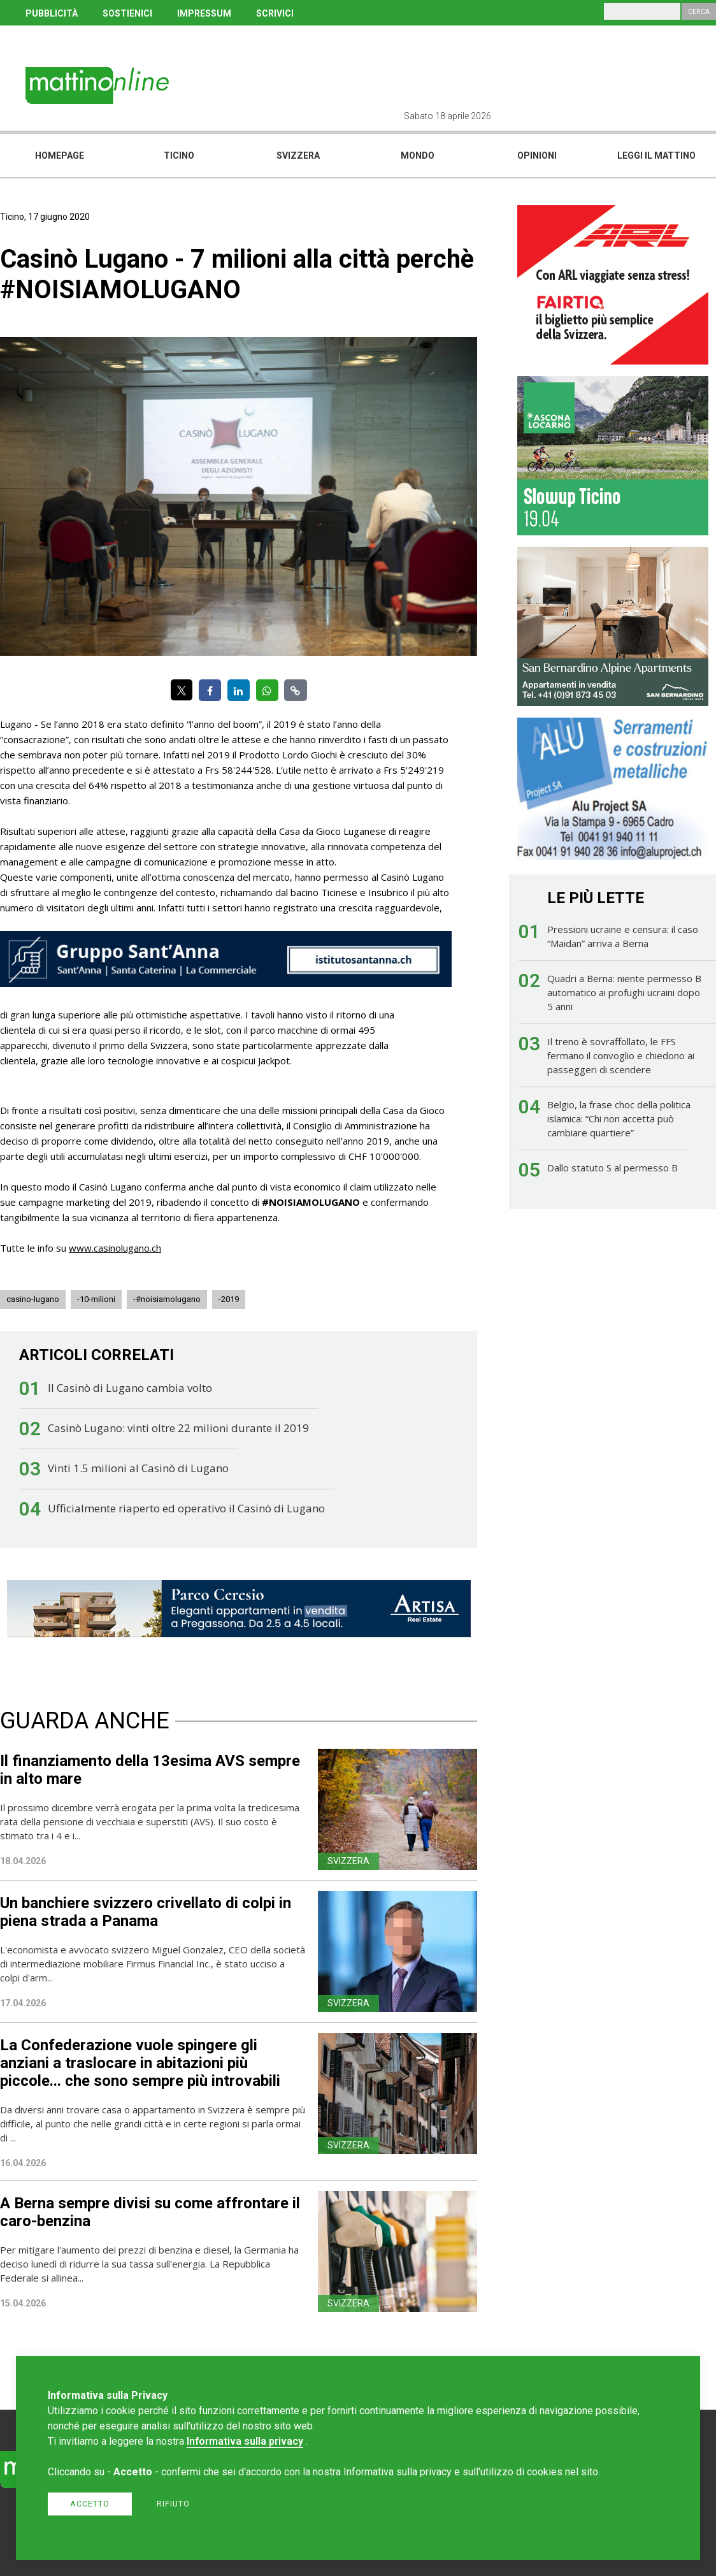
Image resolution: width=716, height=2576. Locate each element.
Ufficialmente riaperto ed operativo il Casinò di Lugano (186, 1508)
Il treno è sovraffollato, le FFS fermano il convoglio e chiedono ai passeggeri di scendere (620, 1055)
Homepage (59, 155)
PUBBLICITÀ (51, 13)
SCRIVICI (275, 13)
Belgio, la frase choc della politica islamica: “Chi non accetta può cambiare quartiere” (619, 1118)
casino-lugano (32, 1299)
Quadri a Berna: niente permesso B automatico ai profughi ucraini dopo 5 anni (624, 992)
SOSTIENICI (127, 13)
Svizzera (298, 155)
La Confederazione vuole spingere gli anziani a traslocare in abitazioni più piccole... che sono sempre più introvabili (140, 2063)
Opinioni (537, 155)
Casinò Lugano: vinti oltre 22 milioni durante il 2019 (178, 1428)
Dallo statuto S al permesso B (612, 1167)
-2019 (228, 1299)
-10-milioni (96, 1299)
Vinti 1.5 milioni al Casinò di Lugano (138, 1468)
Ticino (179, 155)
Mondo (417, 155)
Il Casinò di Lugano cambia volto (130, 1387)
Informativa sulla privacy (245, 2441)
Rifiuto (173, 2503)
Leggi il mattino (656, 155)
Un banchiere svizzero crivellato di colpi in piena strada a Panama (145, 1912)
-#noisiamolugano (167, 1299)
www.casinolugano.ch (115, 1247)
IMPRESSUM (204, 13)
